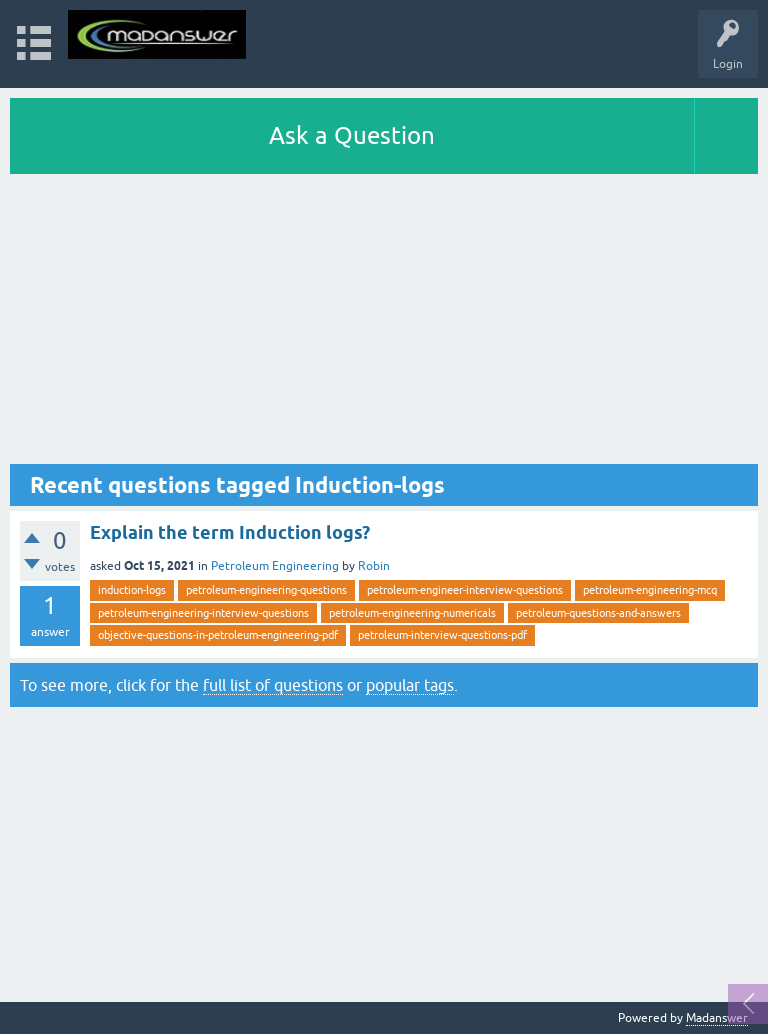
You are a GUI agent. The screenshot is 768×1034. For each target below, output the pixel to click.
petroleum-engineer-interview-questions (465, 590)
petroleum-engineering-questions (266, 590)
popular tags (410, 685)
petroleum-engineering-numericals (412, 613)
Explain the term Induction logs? (230, 532)
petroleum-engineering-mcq (650, 590)
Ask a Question (352, 135)
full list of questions (273, 685)
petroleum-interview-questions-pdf (442, 635)
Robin (374, 566)
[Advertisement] (384, 324)
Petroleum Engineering (275, 566)
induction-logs (132, 590)
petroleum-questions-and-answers (598, 613)
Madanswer (717, 1018)
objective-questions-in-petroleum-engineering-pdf (218, 635)
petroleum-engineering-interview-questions (203, 613)
